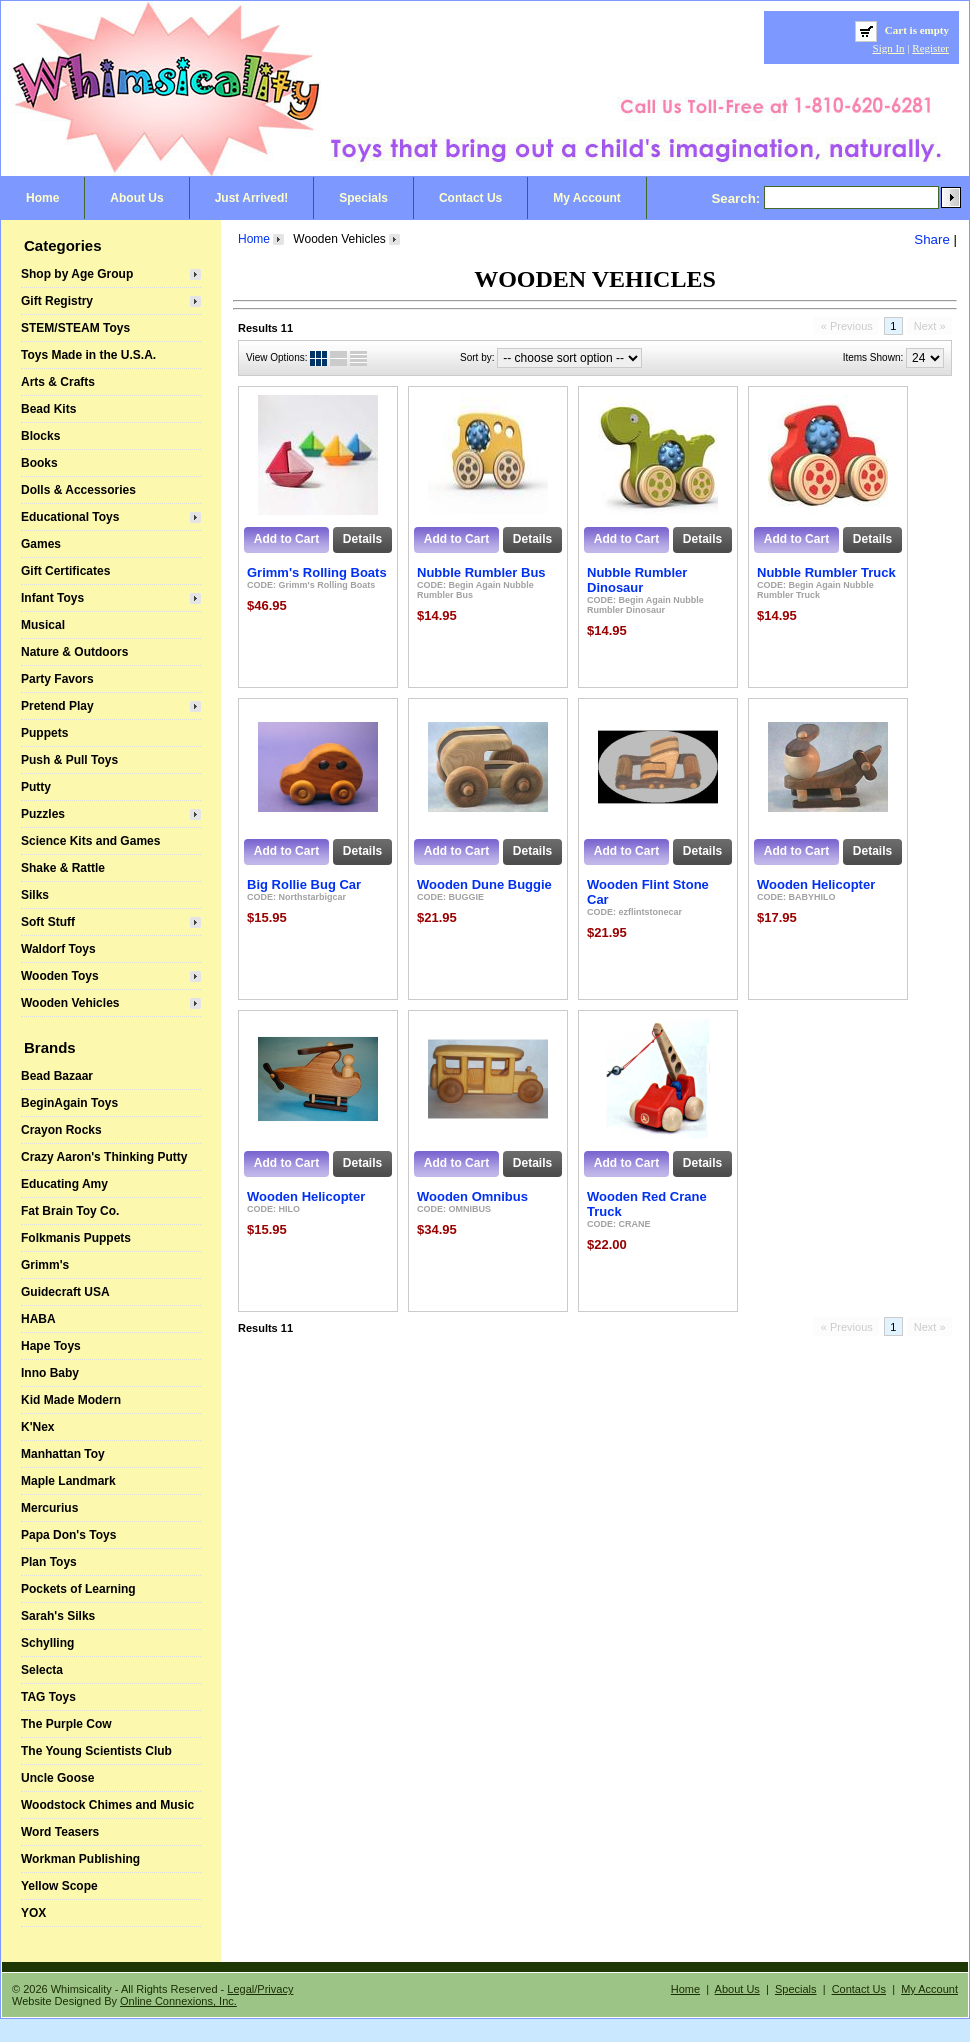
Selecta (42, 1670)
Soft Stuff (48, 922)
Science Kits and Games (90, 841)
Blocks (40, 436)
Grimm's (45, 1265)
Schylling (47, 1643)
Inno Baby (50, 1373)
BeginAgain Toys (69, 1103)
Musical (43, 625)
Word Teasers (60, 1832)
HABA (38, 1319)
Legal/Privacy (260, 1989)
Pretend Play (57, 706)
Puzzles (43, 814)
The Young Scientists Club (96, 1751)
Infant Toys (52, 598)
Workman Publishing (80, 1859)
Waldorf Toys (58, 949)
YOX (33, 1913)
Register (930, 48)
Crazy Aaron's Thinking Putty (104, 1157)
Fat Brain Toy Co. (70, 1211)
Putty (36, 787)
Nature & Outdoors (74, 652)
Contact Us (470, 198)
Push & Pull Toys (69, 760)
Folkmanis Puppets (76, 1238)
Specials (363, 198)
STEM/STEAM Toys (75, 328)
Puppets (44, 733)
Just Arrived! (252, 198)
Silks (35, 895)
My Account (587, 198)
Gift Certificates (65, 571)
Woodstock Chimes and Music (107, 1805)
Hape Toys (51, 1346)
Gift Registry (57, 301)
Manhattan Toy (63, 1454)
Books (39, 463)
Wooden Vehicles (70, 1003)
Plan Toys (49, 1562)
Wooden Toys (60, 976)
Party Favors (57, 679)
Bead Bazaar (57, 1076)
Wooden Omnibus (472, 1196)
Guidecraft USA (65, 1292)
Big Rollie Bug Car (304, 884)
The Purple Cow (66, 1724)
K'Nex (38, 1427)
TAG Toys (48, 1697)
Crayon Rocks (61, 1130)
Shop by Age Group (77, 274)
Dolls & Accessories (78, 490)
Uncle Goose (57, 1778)
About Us (136, 198)
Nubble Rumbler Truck (826, 572)
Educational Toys (70, 517)
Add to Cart (286, 539)
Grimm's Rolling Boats (317, 572)
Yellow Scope (59, 1886)
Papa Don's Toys (68, 1535)
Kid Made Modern (71, 1400)
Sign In (889, 48)
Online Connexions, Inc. (178, 2001)
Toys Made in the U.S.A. (88, 355)
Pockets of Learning (78, 1589)
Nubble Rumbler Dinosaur (637, 580)
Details (362, 539)
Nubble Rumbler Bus (481, 572)
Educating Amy (64, 1184)
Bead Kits (48, 409)
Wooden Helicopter (816, 884)
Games (41, 544)
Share (932, 239)
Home (42, 198)
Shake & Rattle (63, 868)
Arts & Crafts (58, 382)
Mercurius (49, 1508)
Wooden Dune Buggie (484, 884)
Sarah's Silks (58, 1616)
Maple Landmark (68, 1481)
